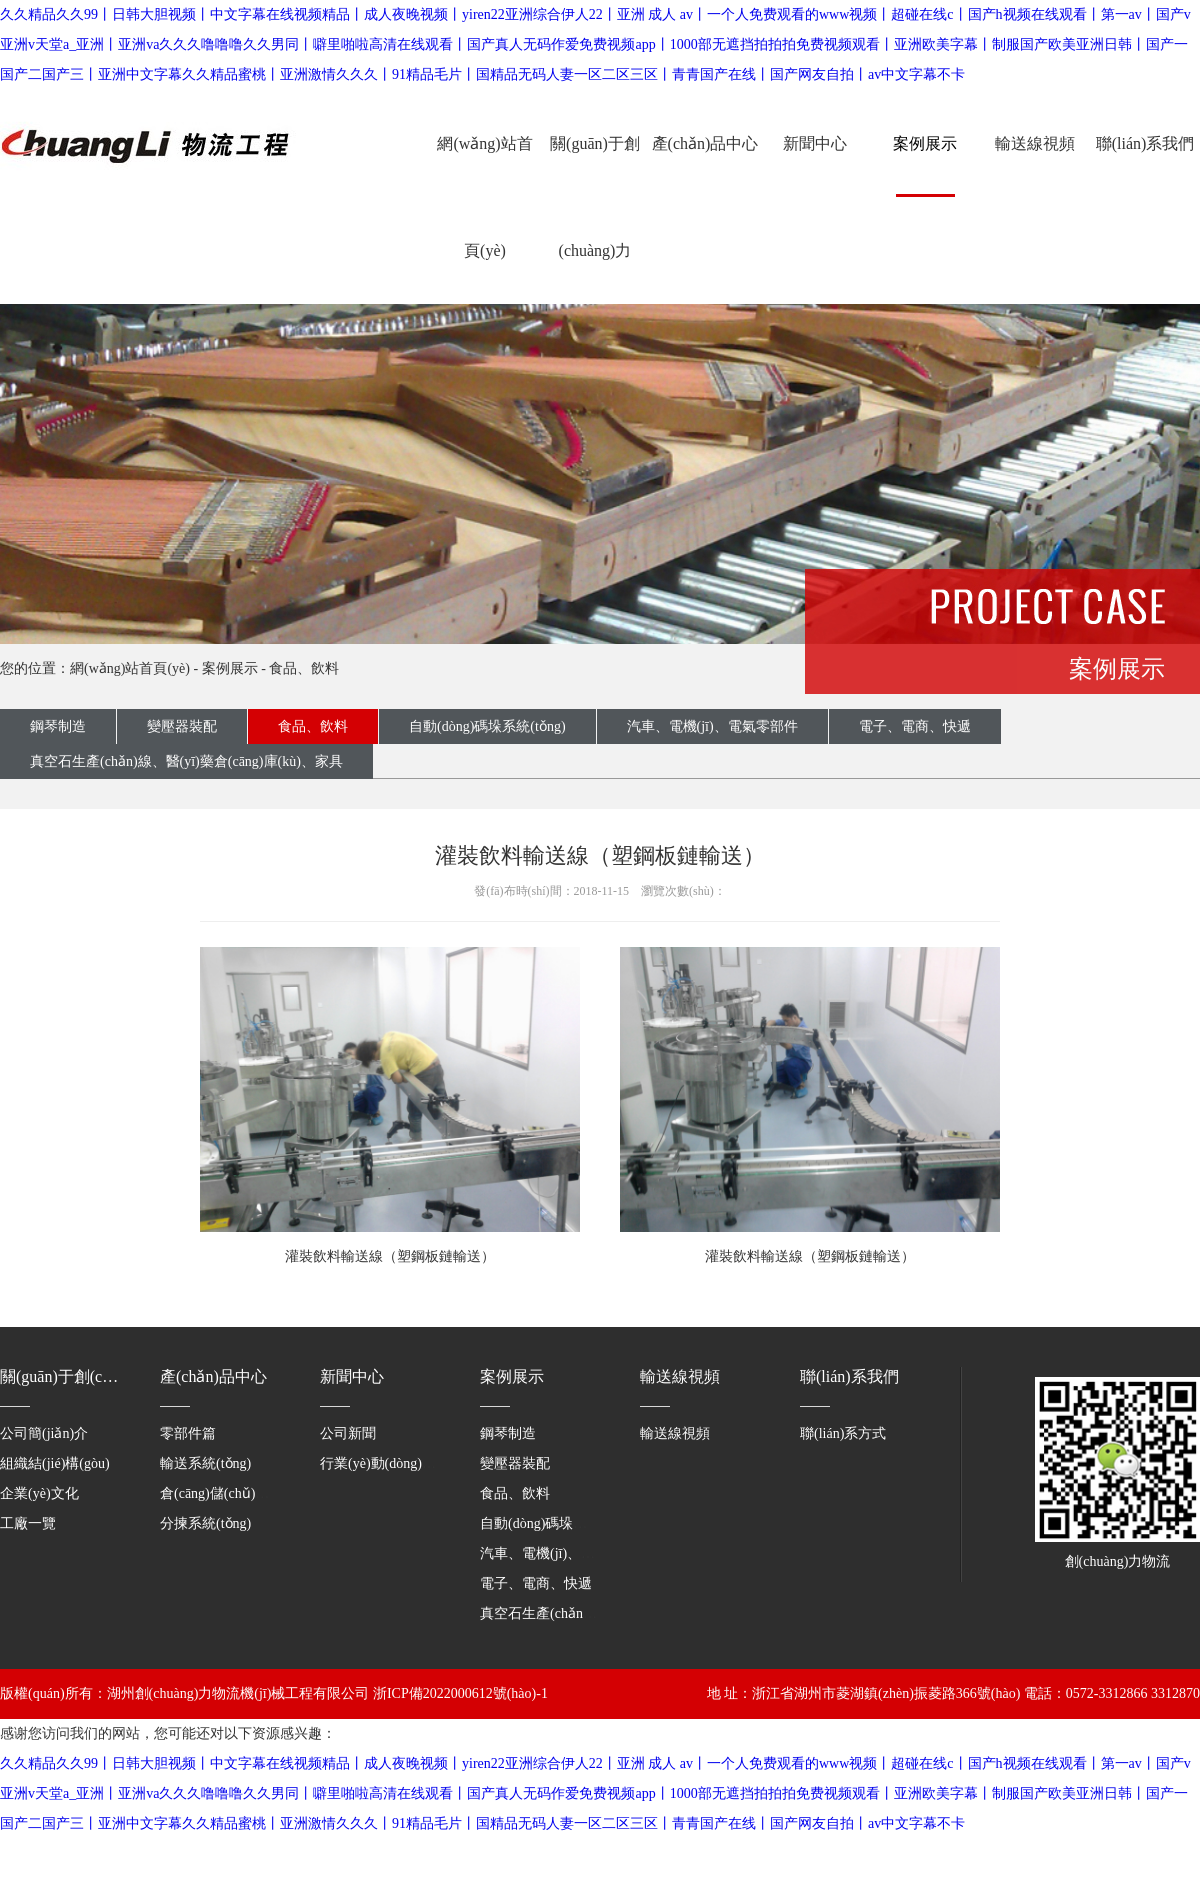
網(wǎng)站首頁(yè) (484, 197)
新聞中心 (815, 143)
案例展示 (925, 143)
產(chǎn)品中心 (705, 143)
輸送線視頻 (1035, 143)
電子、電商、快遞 (536, 1583)
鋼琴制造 (58, 726)
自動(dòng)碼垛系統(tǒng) (487, 726)
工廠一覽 (28, 1523)
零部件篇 (188, 1433)
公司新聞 (348, 1433)
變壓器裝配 (182, 726)
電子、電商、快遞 (915, 726)
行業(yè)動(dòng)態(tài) (389, 1463)
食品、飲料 (304, 668)
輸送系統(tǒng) (205, 1463)
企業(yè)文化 (39, 1493)
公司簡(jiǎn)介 (44, 1433)
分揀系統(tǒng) (205, 1523)
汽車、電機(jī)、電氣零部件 (712, 726)
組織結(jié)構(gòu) (55, 1463)
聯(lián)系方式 (843, 1433)
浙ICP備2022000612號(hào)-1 (460, 1693)
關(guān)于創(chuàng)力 (595, 197)
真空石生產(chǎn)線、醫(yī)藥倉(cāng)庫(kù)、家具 (186, 761)
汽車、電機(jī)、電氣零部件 (565, 1553)
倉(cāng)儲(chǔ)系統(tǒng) (239, 1493)
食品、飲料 (515, 1493)
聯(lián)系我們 (1145, 143)
